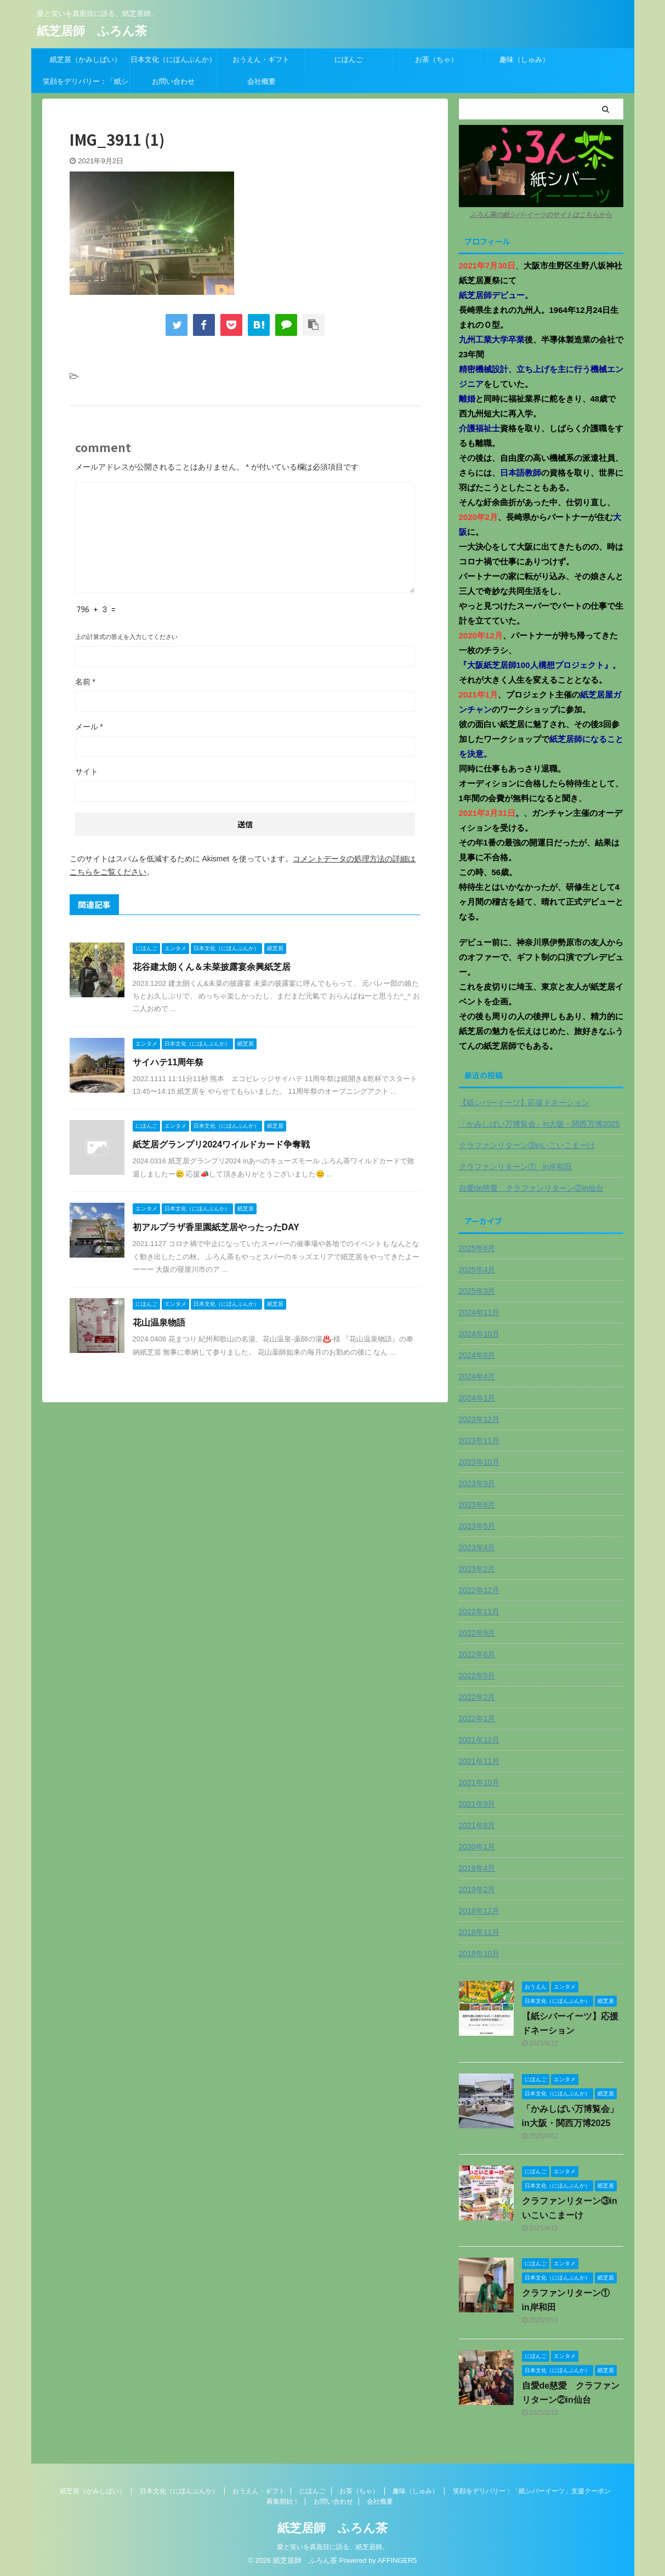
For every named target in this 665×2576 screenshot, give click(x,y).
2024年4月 (477, 1376)
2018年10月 (479, 1953)
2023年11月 (479, 1440)
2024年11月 (479, 1312)
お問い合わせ (173, 81)
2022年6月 (477, 1654)
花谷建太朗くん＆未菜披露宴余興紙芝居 (212, 967)
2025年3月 (477, 1291)
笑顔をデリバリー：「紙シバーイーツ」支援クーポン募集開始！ (85, 85)
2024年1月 (477, 1397)
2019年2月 (477, 1889)
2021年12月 (479, 1739)
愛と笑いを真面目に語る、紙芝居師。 (333, 2547)
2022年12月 (479, 1590)
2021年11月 (479, 1761)
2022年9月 (477, 1633)
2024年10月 (479, 1333)
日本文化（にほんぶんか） (173, 59)
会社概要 (261, 81)
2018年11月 (479, 1932)
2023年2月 (477, 1568)
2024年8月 (477, 1355)
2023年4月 (477, 1547)
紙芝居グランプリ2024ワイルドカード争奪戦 (221, 1144)
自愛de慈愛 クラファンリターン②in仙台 (531, 1188)
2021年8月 (477, 1825)
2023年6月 (477, 1504)
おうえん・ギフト (260, 59)
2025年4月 (477, 1269)
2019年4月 (477, 1868)
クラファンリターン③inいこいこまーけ (527, 1145)
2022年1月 (477, 1718)
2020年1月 (477, 1846)
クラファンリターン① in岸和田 (515, 1166)
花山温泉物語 (159, 1322)
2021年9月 (477, 1804)
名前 (85, 681)
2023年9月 (477, 1483)
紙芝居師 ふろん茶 (92, 31)
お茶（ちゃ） (436, 59)
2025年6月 (477, 1248)
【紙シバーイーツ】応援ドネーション (524, 1102)
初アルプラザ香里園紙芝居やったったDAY (216, 1227)
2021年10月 (479, 1782)
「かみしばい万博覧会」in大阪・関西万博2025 (539, 1123)
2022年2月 (477, 1697)
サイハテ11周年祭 (168, 1062)
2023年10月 (479, 1462)
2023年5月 (477, 1526)
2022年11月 (479, 1611)
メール (89, 726)
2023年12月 (479, 1419)
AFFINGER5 (397, 2560)
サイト (86, 771)
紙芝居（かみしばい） (85, 59)
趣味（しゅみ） (524, 59)
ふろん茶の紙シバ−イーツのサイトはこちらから (541, 215)
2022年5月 (477, 1675)
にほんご (348, 59)
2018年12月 (479, 1910)
